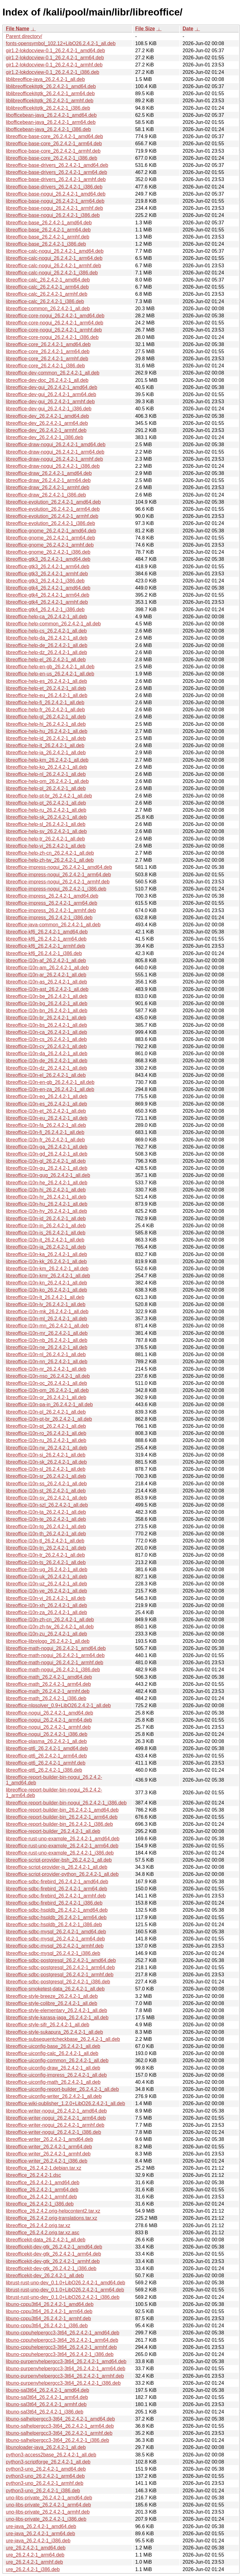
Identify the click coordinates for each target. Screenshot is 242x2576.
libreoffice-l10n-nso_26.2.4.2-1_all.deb (48, 1376)
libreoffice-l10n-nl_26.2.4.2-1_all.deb (46, 1354)
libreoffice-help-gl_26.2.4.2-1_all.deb (46, 716)
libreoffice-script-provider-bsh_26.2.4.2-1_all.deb (59, 1860)
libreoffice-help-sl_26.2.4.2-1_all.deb (46, 824)
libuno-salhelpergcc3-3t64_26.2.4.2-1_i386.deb (57, 2440)
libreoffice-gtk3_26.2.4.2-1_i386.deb (45, 580)
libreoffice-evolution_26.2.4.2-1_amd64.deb (53, 502)
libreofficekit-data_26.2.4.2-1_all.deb (46, 2239)
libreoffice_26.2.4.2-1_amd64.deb (42, 2182)
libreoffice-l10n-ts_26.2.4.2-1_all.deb (46, 1562)
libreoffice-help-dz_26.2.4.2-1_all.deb (46, 652)
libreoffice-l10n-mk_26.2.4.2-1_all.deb (47, 1311)
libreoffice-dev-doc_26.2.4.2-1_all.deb (47, 380)
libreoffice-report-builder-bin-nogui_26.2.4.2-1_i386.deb (66, 1802)
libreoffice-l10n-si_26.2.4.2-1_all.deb (46, 1454)
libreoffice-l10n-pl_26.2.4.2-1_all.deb (46, 1412)
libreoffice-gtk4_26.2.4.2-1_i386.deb (45, 609)
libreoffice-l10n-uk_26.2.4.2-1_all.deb (46, 1576)
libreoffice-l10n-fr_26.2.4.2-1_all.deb (45, 1139)
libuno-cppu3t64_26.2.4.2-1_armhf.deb (48, 2318)
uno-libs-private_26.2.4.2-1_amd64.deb (49, 2497)
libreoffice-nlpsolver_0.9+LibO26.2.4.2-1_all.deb (58, 1705)
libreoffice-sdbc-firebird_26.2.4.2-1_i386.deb (54, 1903)
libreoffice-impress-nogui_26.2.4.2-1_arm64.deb (58, 874)
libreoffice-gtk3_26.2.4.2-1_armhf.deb (47, 573)
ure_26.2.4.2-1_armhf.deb (34, 2562)
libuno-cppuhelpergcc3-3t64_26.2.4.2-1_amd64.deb (62, 2332)
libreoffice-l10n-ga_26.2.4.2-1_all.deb (46, 1146)
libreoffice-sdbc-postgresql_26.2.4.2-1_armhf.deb (59, 1974)
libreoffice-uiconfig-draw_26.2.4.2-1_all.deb (53, 2068)
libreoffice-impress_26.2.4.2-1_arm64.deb (51, 903)
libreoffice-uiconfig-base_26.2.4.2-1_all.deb (53, 2046)
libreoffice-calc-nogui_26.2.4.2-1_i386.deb (52, 272)
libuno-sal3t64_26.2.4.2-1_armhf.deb (46, 2404)
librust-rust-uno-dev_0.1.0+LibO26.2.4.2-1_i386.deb (62, 2297)
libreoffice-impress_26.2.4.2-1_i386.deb (49, 917)
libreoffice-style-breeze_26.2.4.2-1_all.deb (52, 1996)
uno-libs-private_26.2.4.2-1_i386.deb (46, 2519)
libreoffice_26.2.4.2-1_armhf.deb (41, 2196)
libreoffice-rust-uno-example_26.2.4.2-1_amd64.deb (62, 1838)
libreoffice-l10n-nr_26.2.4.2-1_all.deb (46, 1369)
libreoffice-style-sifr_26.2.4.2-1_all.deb (47, 2024)
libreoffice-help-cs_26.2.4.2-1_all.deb (46, 630)
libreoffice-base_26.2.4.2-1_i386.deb (46, 244)
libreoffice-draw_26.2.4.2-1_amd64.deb (49, 473)
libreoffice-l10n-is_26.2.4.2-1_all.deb (46, 1232)
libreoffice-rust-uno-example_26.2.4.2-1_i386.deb (60, 1852)
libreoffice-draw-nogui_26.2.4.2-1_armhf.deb (54, 459)
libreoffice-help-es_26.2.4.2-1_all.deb (46, 681)
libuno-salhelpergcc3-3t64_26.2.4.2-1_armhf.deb (59, 2433)
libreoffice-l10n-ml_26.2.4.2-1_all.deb (46, 1318)
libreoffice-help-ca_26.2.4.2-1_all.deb (46, 616)
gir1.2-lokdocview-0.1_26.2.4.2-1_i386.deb (52, 72)
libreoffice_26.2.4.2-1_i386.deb (39, 2203)
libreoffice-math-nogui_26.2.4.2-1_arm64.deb (55, 1655)
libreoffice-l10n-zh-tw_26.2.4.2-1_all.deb (50, 1626)
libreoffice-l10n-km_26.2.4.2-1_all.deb (47, 1268)
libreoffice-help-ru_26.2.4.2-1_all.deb (46, 810)
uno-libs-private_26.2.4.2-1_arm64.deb (48, 2504)
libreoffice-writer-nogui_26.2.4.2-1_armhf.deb (55, 2125)
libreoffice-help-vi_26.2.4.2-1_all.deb (46, 845)
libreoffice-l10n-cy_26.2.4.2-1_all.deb (46, 1046)
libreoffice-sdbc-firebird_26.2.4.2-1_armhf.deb (56, 1895)
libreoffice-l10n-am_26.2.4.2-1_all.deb (47, 967)
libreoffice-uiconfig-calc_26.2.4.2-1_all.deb (52, 2053)
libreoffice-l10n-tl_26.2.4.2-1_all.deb (45, 1540)
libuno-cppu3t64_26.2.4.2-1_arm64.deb (49, 2311)
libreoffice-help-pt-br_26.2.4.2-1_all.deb (49, 795)
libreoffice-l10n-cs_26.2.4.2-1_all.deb (46, 1039)
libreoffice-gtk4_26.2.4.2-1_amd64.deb (48, 587)
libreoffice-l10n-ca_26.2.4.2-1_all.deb (46, 1032)
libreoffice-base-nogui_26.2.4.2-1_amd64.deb (56, 194)
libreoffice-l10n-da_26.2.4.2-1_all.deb (46, 1053)
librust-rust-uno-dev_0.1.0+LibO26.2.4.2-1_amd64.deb (65, 2282)
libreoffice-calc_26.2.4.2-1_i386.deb (45, 301)
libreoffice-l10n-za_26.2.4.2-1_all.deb (46, 1612)
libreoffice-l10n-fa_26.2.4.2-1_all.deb (46, 1125)
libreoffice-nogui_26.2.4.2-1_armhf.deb (48, 1727)
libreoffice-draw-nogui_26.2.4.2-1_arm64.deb (55, 452)
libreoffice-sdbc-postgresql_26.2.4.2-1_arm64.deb (60, 1967)
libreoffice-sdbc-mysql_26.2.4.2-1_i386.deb (53, 1953)
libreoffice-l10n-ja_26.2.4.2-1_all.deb (46, 1247)
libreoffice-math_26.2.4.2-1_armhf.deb (48, 1691)
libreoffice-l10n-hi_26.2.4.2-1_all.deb (46, 1189)
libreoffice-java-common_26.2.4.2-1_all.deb (53, 924)
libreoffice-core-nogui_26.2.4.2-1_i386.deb (52, 337)
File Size (145, 28)
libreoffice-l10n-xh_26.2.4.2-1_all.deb (46, 1605)
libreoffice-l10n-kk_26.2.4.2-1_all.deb (46, 1261)
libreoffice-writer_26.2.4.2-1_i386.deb (46, 2161)
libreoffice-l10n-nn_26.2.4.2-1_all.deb (46, 1361)
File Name (17, 28)
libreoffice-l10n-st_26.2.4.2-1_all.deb (46, 1490)
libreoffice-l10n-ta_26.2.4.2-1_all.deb (46, 1512)
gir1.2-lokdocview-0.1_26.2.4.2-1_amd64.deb (55, 50)
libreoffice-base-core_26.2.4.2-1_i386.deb (51, 158)
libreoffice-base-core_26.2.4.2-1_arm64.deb (54, 143)
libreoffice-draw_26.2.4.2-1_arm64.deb (48, 480)
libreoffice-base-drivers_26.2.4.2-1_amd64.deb (57, 165)
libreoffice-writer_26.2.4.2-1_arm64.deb (49, 2146)
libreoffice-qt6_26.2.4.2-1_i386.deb (44, 1770)
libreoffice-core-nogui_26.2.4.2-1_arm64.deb (54, 322)
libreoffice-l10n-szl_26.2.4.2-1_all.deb (47, 1505)
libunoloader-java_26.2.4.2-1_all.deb (46, 2447)
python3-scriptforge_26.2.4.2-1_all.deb (48, 2461)
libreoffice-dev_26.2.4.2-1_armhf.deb (46, 430)
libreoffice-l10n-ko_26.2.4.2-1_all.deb (46, 1289)
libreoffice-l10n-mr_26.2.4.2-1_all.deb (47, 1333)
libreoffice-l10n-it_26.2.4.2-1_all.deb (45, 1239)
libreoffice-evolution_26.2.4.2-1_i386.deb (50, 523)
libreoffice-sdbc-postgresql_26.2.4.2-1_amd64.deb (61, 1960)
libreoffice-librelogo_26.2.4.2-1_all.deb (48, 1641)
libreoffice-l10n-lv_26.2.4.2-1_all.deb (46, 1304)
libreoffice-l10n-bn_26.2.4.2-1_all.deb (46, 1010)
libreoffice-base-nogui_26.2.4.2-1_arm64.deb (55, 201)
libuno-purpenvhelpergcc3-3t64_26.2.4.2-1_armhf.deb (65, 2376)
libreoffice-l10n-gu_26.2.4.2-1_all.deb (46, 1168)
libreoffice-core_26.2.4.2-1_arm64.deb (48, 351)
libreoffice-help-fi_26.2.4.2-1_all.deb (45, 702)
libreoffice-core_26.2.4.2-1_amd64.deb (48, 344)
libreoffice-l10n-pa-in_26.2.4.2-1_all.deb (49, 1404)
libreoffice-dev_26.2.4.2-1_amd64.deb (47, 416)
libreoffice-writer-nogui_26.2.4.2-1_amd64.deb (56, 2110)
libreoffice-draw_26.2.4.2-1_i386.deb (46, 494)
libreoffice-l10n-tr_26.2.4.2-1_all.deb (45, 1555)
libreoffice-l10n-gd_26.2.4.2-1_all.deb (46, 1154)
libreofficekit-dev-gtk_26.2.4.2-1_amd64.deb (54, 2246)
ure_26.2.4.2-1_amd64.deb (35, 2547)
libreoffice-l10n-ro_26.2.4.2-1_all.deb (46, 1433)
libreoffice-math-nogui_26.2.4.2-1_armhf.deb (54, 1662)
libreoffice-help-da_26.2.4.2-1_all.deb (46, 638)
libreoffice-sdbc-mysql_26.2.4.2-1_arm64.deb (55, 1938)
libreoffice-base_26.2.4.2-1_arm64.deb (48, 229)
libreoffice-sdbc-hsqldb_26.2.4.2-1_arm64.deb (56, 1917)
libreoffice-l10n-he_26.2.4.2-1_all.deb (46, 1182)
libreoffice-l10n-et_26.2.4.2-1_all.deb (46, 1111)
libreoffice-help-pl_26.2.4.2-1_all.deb (46, 788)
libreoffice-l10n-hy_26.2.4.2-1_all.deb (46, 1211)
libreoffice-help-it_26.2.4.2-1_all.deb (45, 745)
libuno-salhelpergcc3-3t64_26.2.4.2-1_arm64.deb (60, 2426)
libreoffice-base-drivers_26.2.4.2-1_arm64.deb (56, 172)
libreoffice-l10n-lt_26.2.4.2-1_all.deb (45, 1297)
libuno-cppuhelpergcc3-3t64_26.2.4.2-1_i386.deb (60, 2354)
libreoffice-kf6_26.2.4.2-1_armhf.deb (45, 946)
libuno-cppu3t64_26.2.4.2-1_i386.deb (47, 2325)
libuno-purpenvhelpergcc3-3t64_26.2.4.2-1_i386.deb (63, 2383)
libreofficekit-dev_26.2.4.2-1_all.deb (45, 2275)
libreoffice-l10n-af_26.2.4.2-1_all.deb (46, 960)
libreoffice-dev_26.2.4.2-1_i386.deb (44, 437)
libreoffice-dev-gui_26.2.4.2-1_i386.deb (48, 408)
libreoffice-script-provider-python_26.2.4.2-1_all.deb (62, 1874)
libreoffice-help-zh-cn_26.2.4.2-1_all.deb (50, 853)
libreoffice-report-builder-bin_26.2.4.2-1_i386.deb (59, 1824)
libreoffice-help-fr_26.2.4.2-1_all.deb (45, 709)
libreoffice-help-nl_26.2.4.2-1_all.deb (46, 774)
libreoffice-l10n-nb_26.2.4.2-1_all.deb (46, 1340)
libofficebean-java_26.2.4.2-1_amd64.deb (51, 115)
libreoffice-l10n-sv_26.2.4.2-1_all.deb (46, 1497)
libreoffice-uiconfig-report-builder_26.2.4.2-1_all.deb (62, 2089)
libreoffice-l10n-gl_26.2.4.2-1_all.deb (46, 1161)
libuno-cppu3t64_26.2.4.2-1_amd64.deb (50, 2304)
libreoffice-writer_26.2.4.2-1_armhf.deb (48, 2153)
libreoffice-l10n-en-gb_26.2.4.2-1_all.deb (50, 1082)
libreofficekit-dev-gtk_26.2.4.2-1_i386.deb (51, 2268)
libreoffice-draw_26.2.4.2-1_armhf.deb (47, 487)
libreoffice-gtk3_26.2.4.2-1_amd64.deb (48, 559)
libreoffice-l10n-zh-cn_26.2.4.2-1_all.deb (50, 1619)
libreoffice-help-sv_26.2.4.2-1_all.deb (46, 831)
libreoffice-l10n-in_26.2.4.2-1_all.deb (46, 1225)
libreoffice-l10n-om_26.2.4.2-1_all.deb (47, 1390)
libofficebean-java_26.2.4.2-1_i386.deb (48, 129)
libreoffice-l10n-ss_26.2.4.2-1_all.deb (46, 1483)
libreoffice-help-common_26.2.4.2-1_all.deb (53, 623)
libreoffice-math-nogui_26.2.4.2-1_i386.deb (53, 1669)
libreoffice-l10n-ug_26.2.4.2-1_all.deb (46, 1569)
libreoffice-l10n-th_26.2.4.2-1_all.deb (46, 1533)
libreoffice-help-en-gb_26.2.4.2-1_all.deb (50, 666)
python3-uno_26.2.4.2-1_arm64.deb (45, 2476)
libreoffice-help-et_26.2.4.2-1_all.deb (46, 688)
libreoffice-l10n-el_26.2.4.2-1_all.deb (46, 1075)
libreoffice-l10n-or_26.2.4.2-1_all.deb (46, 1397)
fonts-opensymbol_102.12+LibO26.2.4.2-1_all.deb (60, 43)
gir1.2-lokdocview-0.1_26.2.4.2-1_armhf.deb (54, 64)
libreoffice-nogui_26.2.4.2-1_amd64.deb (49, 1712)
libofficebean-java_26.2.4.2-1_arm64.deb (51, 122)
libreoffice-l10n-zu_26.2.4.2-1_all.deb (46, 1633)
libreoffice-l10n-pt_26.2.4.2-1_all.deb (46, 1426)
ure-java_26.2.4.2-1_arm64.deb (40, 2533)
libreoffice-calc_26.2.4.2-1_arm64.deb (47, 287)
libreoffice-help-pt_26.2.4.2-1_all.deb (46, 803)
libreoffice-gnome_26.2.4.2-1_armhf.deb (50, 545)
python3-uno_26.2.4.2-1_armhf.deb (44, 2483)
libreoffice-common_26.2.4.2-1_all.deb (48, 308)
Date (187, 28)
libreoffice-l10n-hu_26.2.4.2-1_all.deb (46, 1204)
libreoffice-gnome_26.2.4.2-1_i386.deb (48, 552)
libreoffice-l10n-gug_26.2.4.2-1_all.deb (48, 1175)
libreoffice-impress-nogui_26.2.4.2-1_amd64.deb (59, 867)
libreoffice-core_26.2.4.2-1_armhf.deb (47, 358)
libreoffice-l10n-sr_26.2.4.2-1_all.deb (46, 1476)
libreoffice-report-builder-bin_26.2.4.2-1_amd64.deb (62, 1810)
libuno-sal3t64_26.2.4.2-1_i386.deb (44, 2411)
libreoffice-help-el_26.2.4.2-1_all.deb (46, 659)
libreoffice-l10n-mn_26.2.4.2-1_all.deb (47, 1325)
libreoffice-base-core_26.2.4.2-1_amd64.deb (54, 136)
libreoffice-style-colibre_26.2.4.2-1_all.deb (51, 2003)
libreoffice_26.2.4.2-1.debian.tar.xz (43, 2168)
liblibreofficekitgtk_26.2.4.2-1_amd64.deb (51, 86)
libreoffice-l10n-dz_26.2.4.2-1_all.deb (46, 1068)
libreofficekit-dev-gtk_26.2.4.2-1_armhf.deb (53, 2261)
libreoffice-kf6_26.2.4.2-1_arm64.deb (46, 938)
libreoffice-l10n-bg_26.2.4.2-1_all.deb (46, 1003)
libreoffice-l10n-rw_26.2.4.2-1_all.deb (46, 1447)
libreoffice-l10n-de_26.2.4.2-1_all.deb (46, 1060)
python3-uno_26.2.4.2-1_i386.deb (43, 2490)
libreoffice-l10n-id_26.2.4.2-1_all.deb (46, 1218)
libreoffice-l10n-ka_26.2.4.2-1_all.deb (46, 1254)
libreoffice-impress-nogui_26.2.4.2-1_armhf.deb (58, 881)
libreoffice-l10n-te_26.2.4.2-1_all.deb (46, 1519)
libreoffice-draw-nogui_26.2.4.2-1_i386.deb (53, 466)
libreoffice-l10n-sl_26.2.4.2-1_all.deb (46, 1469)
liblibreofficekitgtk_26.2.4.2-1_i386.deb (48, 108)
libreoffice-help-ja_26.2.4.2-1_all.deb (46, 752)
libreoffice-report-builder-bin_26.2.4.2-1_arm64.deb (62, 1817)
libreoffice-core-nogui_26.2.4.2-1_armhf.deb (54, 329)
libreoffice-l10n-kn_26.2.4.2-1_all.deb (46, 1282)
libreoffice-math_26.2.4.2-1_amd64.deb (49, 1677)
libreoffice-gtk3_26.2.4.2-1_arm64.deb (47, 566)
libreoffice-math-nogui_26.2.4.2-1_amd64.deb (56, 1648)
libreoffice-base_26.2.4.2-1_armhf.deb (47, 236)
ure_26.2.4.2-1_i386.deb (33, 2569)
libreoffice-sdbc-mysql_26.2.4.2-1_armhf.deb (54, 1945)
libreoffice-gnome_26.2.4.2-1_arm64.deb (50, 537)
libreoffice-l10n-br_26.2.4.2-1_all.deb (46, 1017)
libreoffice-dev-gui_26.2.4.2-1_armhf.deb (50, 401)
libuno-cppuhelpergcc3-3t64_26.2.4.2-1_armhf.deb (61, 2347)
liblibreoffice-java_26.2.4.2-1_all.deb (45, 79)
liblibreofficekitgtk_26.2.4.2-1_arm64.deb (50, 93)
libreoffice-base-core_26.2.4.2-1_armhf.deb (53, 151)
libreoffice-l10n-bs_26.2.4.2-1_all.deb (46, 1025)
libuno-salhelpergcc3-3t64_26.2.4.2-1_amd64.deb (60, 2419)
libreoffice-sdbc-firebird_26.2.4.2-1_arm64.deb (56, 1888)
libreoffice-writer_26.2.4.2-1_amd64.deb (49, 2139)
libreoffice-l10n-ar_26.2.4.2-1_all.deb (46, 974)
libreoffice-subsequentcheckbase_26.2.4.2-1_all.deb (63, 2039)
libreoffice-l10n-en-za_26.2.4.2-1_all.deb (50, 1089)
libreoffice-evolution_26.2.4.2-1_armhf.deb (52, 516)
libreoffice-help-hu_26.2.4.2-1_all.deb (46, 731)
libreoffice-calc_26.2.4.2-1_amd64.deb (48, 279)
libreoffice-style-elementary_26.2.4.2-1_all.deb (56, 2010)
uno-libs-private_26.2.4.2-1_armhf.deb (48, 2512)
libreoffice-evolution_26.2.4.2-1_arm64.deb (53, 509)
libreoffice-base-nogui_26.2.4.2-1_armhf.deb (54, 208)
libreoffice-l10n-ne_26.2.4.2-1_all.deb (46, 1347)
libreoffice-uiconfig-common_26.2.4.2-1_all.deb (57, 2060)
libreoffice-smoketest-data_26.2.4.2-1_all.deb (55, 1988)
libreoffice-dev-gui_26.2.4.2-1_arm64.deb (51, 394)
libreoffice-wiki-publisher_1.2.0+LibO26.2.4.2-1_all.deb (65, 2103)
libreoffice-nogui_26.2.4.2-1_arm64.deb (49, 1720)
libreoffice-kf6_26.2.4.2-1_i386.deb (44, 953)
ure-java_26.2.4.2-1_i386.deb (38, 2540)
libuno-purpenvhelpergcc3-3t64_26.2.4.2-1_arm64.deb (65, 2368)
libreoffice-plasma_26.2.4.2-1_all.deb (46, 1741)
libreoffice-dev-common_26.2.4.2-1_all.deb (52, 372)
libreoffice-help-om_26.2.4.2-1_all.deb (47, 781)
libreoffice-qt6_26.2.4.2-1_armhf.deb (46, 1763)
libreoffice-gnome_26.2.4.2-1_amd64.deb (51, 530)
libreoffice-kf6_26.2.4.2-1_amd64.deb (47, 931)
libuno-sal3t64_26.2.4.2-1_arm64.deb (47, 2397)
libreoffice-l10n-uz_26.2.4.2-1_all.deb (46, 1583)
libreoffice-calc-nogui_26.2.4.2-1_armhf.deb (53, 265)
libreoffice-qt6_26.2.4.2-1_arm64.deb (46, 1755)
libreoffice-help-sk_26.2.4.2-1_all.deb (46, 817)
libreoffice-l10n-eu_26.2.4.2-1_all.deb (46, 1118)
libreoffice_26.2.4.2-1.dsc (33, 2175)
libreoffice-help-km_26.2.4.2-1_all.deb (47, 760)
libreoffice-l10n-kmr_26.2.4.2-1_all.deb (48, 1275)
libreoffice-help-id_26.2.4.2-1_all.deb (46, 738)
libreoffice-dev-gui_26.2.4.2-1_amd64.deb (51, 387)
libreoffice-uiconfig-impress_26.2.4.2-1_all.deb (56, 2075)
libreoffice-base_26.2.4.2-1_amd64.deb (49, 222)
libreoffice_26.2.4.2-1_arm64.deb (42, 2189)
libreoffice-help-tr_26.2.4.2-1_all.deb (45, 838)
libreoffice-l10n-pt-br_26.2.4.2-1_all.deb (49, 1419)
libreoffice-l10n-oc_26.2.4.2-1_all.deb (46, 1383)
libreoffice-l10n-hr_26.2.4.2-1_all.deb (46, 1196)
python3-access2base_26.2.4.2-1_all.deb (51, 2454)
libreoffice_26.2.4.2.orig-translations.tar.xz (51, 2218)
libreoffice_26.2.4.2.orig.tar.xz (38, 2225)
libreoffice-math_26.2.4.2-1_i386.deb (46, 1698)
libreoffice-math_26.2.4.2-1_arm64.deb (48, 1684)
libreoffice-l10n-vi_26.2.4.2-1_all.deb (46, 1598)
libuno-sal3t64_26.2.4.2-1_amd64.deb (47, 2390)
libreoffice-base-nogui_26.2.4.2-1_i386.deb (53, 215)
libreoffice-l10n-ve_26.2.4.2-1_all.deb (46, 1590)
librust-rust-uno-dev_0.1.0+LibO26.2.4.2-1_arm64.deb (65, 2289)
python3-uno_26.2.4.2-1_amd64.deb (46, 2469)
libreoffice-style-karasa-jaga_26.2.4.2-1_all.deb (57, 2017)
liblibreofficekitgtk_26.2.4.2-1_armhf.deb (49, 100)
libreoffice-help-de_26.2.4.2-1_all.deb (46, 645)
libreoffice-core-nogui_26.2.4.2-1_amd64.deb (55, 315)
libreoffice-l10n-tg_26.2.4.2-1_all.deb (46, 1526)
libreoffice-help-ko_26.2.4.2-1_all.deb (46, 767)
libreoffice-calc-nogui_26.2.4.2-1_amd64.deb (54, 251)
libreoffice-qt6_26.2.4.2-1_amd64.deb (47, 1748)
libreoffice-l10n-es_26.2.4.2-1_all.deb (46, 1103)
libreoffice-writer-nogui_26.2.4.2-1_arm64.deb (56, 2118)
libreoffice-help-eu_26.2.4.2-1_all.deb (46, 695)
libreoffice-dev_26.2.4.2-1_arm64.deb (47, 423)
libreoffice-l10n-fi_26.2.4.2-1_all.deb (45, 1132)
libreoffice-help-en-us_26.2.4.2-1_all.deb (50, 673)
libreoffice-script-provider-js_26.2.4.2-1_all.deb (56, 1867)
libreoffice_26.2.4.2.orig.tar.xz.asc (42, 2232)
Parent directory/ (24, 36)
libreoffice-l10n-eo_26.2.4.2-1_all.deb (46, 1096)
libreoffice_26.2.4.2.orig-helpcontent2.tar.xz (53, 2211)
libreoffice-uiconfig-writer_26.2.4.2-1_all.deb (54, 2096)
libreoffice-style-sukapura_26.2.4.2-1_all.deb (54, 2032)
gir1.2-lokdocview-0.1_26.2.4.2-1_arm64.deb (55, 57)
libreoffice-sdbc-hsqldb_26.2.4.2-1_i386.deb (54, 1924)
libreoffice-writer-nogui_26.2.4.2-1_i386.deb (53, 2132)
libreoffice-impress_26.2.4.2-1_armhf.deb (51, 910)
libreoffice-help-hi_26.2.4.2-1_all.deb (46, 724)
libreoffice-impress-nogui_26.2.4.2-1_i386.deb (56, 888)
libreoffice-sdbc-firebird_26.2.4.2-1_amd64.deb (57, 1881)
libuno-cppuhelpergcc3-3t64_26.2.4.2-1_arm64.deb (62, 2340)
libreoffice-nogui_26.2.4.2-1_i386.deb (46, 1734)
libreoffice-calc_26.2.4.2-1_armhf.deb (46, 294)
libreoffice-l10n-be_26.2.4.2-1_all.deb (46, 996)
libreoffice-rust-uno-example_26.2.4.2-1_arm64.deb (62, 1845)
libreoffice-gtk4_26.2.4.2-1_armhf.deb (47, 602)
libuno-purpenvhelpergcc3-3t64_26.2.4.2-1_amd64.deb (66, 2361)
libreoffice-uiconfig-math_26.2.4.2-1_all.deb (53, 2082)
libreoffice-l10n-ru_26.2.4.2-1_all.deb (46, 1440)
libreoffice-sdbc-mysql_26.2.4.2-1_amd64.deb (56, 1931)
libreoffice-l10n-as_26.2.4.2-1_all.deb (46, 981)
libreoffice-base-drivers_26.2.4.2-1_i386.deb (54, 186)
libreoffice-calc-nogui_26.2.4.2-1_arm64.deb (54, 258)
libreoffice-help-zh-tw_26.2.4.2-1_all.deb (50, 860)
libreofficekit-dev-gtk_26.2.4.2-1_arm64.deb (53, 2254)
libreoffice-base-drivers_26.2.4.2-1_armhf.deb (56, 179)
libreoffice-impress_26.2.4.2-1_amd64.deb (52, 896)
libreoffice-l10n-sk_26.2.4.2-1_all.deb (46, 1462)
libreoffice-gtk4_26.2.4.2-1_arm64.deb (47, 595)
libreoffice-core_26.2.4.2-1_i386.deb (45, 365)
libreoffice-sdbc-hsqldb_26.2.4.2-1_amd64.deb (57, 1910)
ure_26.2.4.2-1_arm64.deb (35, 2554)
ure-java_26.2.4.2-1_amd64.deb (41, 2526)
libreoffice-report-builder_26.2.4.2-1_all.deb (53, 1831)
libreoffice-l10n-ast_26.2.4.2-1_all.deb (47, 989)
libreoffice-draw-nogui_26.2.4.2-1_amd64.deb (56, 444)
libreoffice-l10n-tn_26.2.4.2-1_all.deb (46, 1547)
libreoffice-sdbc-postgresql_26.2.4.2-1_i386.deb (58, 1981)
